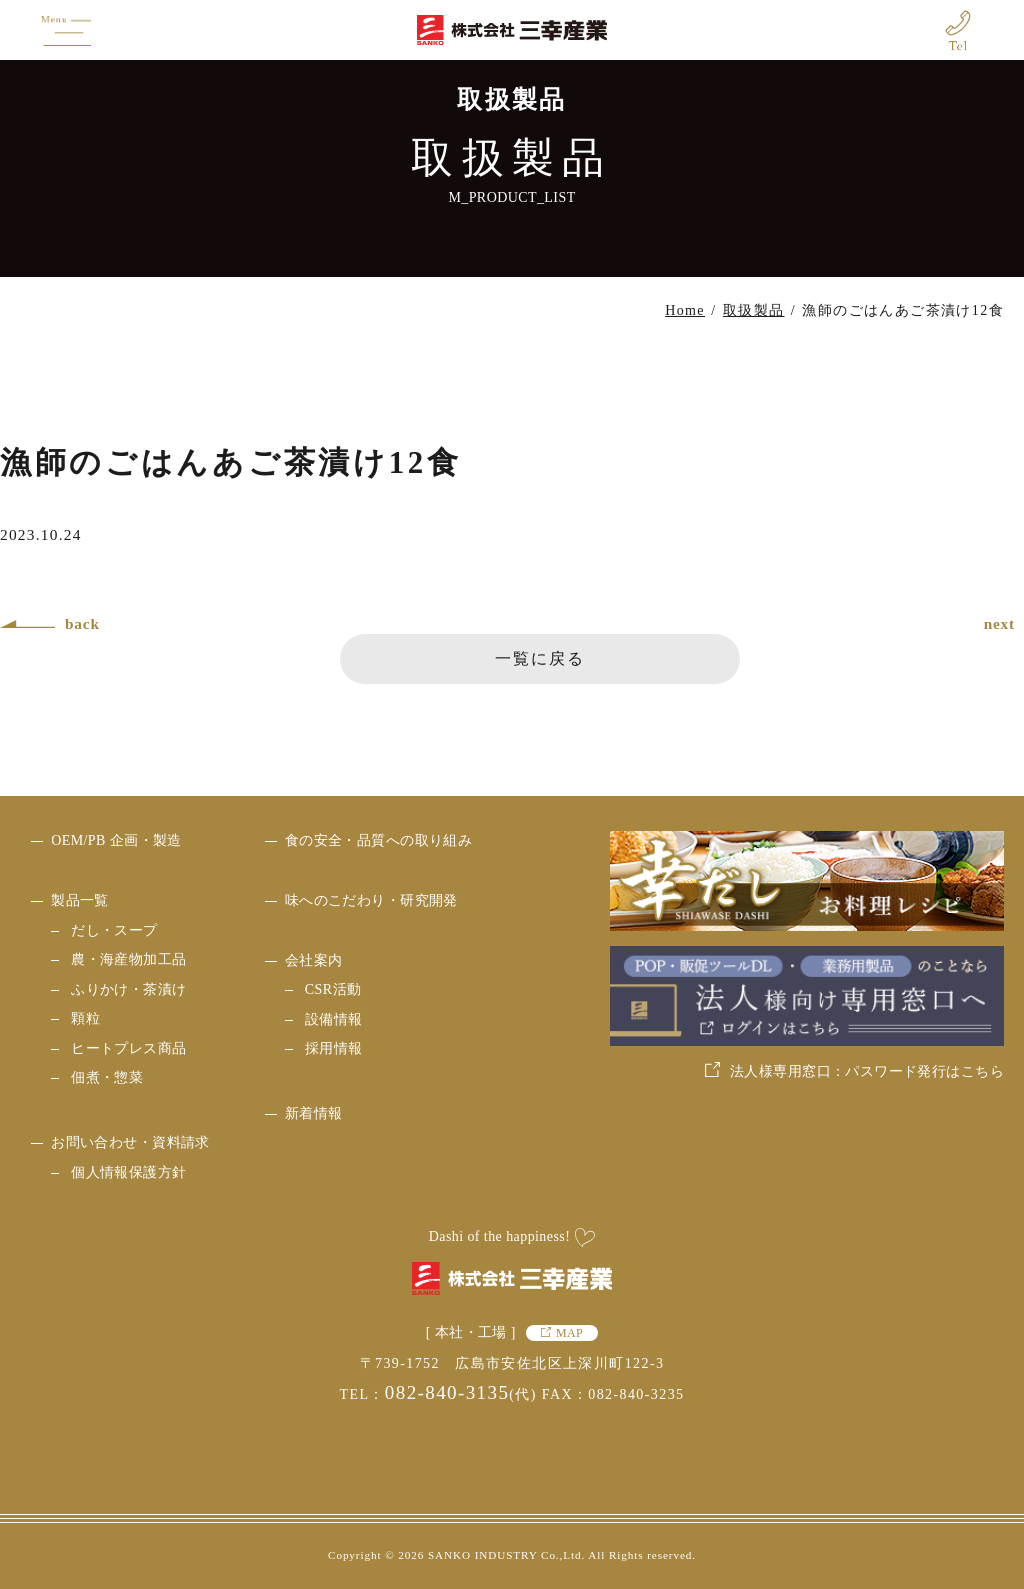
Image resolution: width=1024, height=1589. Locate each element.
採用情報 (334, 1048)
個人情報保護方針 (128, 1172)
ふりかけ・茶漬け (128, 989)
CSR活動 (333, 989)
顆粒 (85, 1018)
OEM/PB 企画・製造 (116, 840)
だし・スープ (114, 930)
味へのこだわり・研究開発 (371, 900)
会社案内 (314, 960)
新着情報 (314, 1113)
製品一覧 (80, 900)
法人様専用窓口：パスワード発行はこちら (867, 1071)
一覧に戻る (540, 658)
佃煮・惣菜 (107, 1077)
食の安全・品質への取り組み (378, 840)
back (82, 623)
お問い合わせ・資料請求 (130, 1142)
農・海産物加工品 (128, 959)
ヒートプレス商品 (128, 1048)
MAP (569, 1333)
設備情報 (334, 1019)
